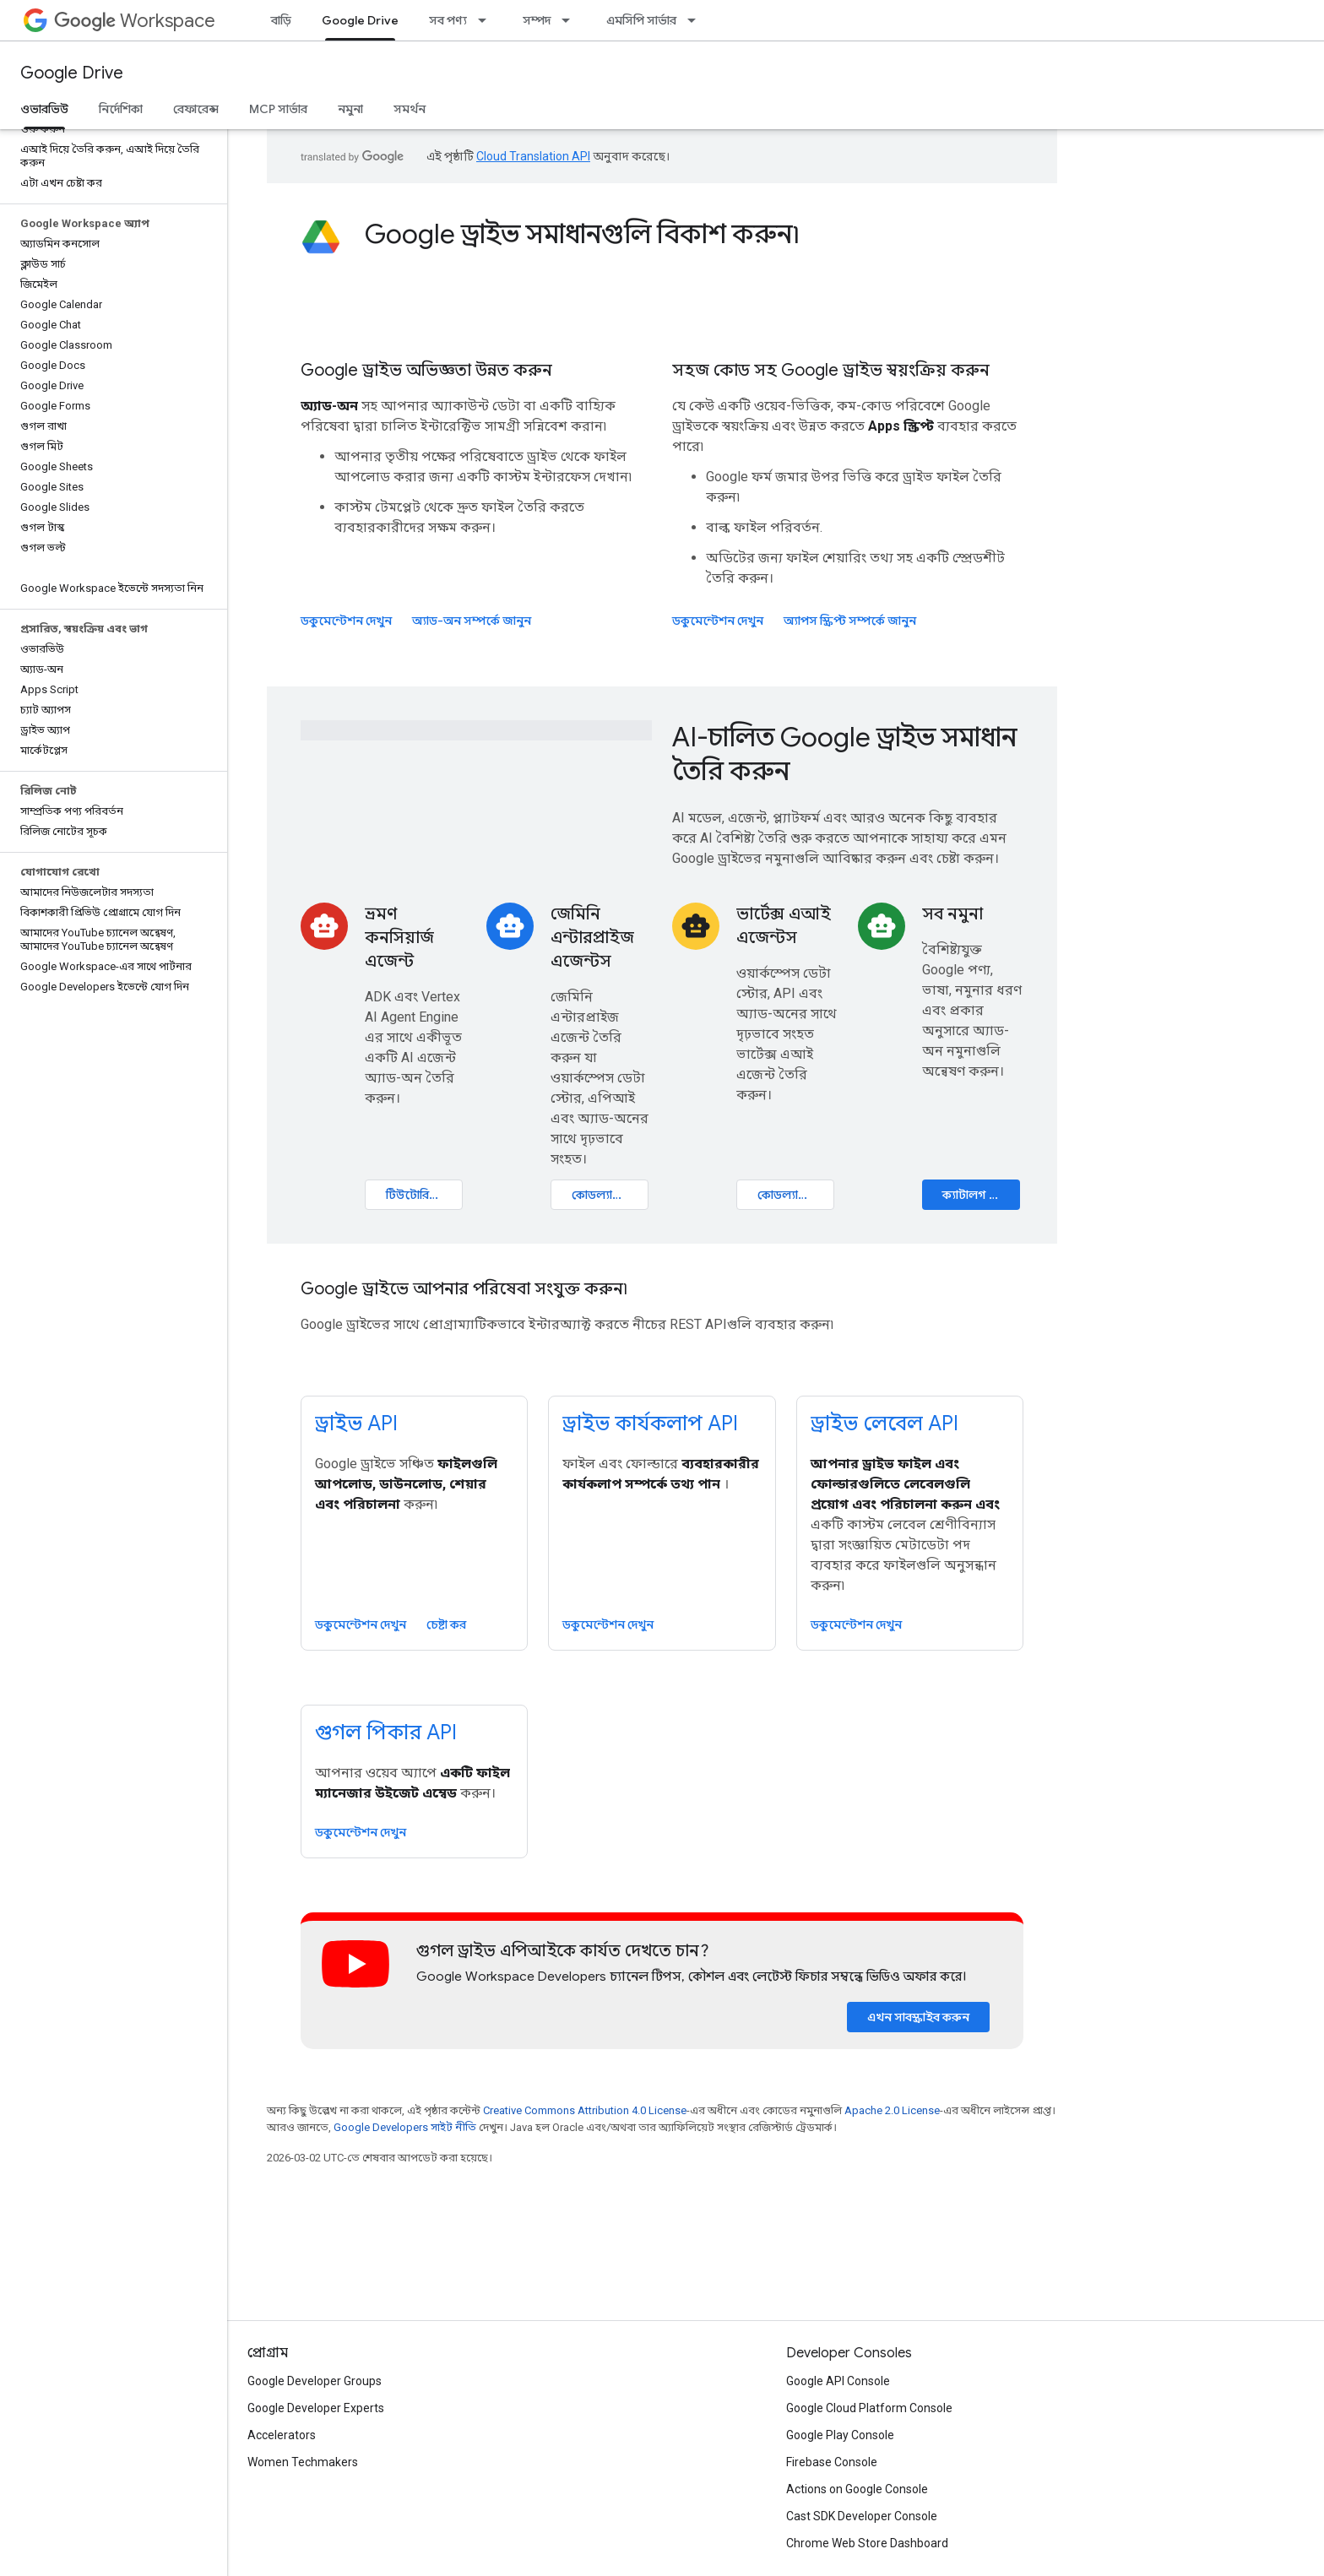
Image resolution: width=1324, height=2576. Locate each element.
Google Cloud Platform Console (869, 2408)
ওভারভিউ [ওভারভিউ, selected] (44, 109)
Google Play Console (840, 2435)
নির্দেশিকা (121, 109)
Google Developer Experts (315, 2408)
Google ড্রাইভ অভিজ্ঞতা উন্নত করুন (426, 370)
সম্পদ (537, 20)
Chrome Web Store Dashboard (867, 2543)
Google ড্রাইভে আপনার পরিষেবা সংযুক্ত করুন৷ (464, 1288)
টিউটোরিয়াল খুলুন (424, 1194)
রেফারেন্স (196, 109)
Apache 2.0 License (892, 2110)
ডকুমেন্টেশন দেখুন (346, 620)
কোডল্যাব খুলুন (609, 1194)
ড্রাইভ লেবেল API (884, 1423)
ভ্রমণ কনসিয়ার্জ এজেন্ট (399, 937)
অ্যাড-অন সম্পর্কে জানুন (471, 620)
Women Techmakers (302, 2462)
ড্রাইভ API (356, 1423)
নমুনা (350, 109)
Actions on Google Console (857, 2489)
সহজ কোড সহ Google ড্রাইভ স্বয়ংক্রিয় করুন (831, 370)
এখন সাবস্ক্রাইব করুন (918, 2017)
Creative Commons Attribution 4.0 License (584, 2110)
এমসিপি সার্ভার (641, 20)
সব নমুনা (952, 914)
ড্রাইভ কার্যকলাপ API (650, 1423)
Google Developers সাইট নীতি (405, 2127)
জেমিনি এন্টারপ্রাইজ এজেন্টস (592, 937)
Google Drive (71, 73)
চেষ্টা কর (446, 1624)
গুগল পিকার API (386, 1732)
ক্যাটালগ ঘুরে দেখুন (981, 1194)
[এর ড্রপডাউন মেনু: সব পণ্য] (487, 20)
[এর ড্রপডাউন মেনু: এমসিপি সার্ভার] (696, 20)
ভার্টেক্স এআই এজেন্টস (783, 925)
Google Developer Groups (314, 2381)
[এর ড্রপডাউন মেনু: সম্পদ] (571, 20)
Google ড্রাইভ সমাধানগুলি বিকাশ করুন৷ (582, 234)
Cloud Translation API (533, 156)
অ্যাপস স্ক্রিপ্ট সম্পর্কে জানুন (850, 620)
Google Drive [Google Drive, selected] (360, 20)
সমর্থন (409, 109)
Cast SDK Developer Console (861, 2516)
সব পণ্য (448, 20)
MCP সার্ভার (278, 109)
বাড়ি (281, 20)
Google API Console (838, 2381)
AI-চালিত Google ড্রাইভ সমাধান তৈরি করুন (844, 754)
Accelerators (281, 2435)
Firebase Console (831, 2462)
